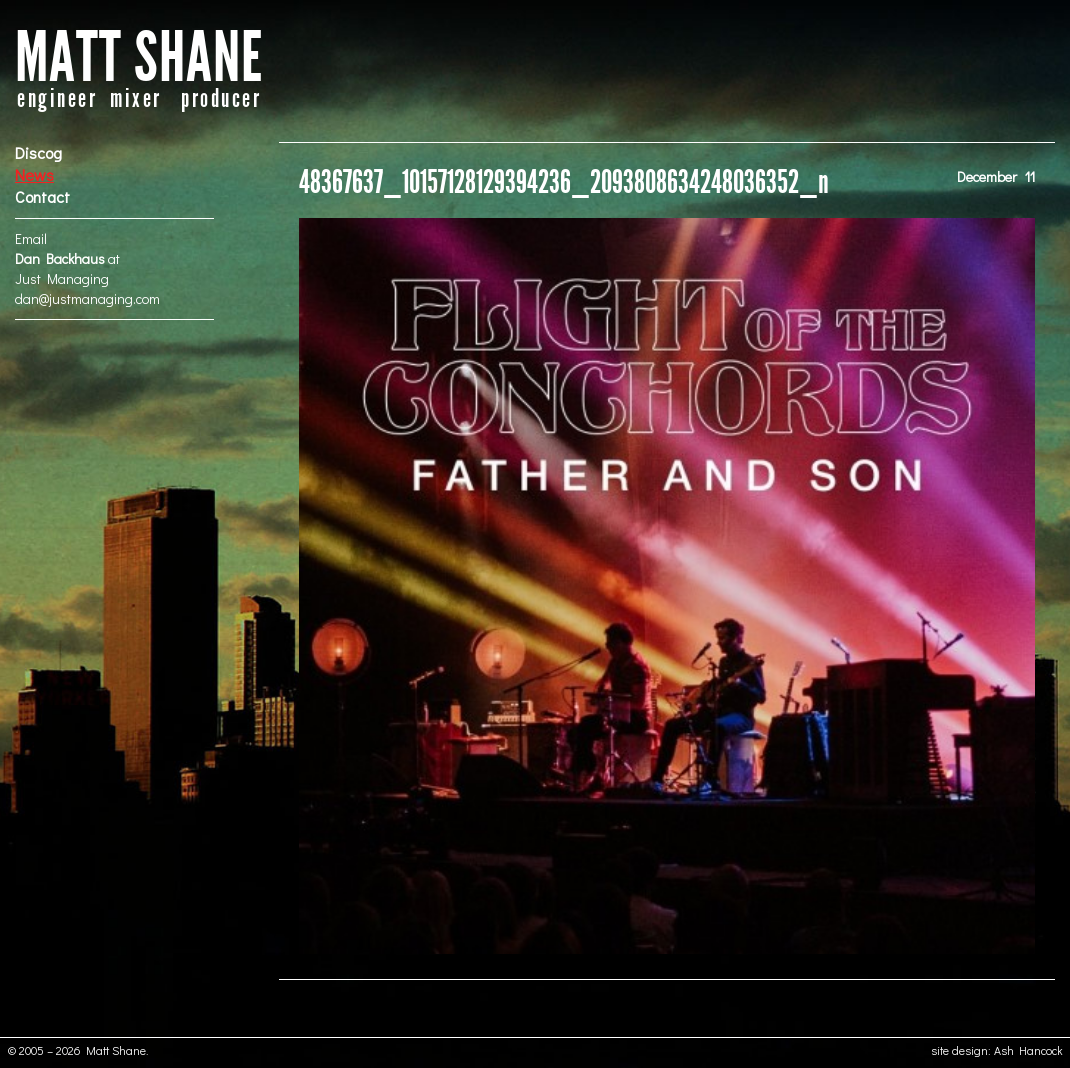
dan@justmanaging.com (87, 298)
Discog (38, 152)
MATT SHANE (139, 58)
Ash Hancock (1028, 1050)
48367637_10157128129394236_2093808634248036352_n (564, 182)
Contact (42, 196)
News (34, 174)
